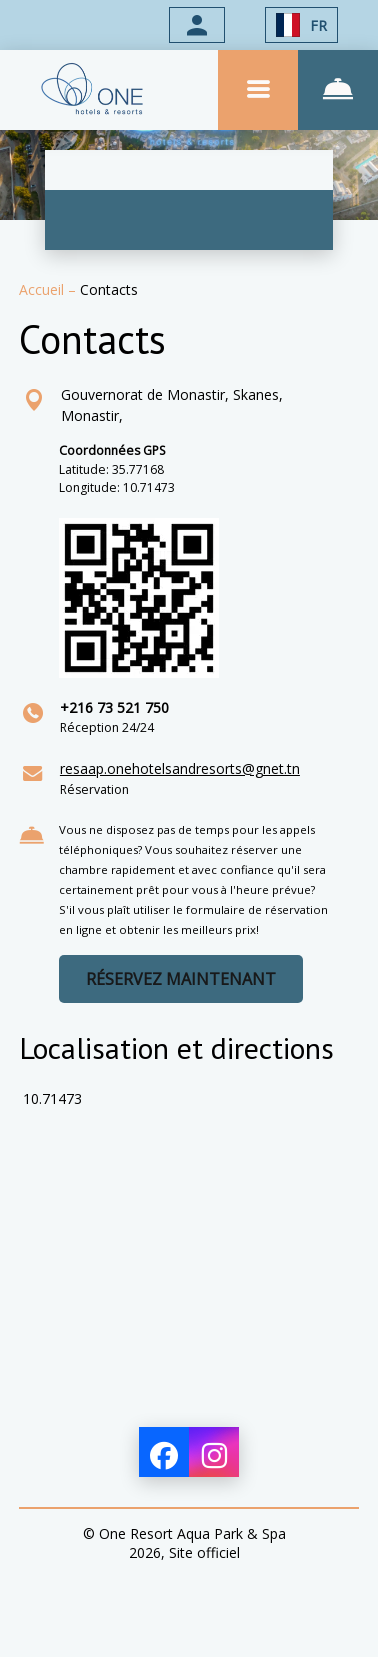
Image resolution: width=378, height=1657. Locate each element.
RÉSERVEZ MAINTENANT (181, 979)
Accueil (43, 289)
